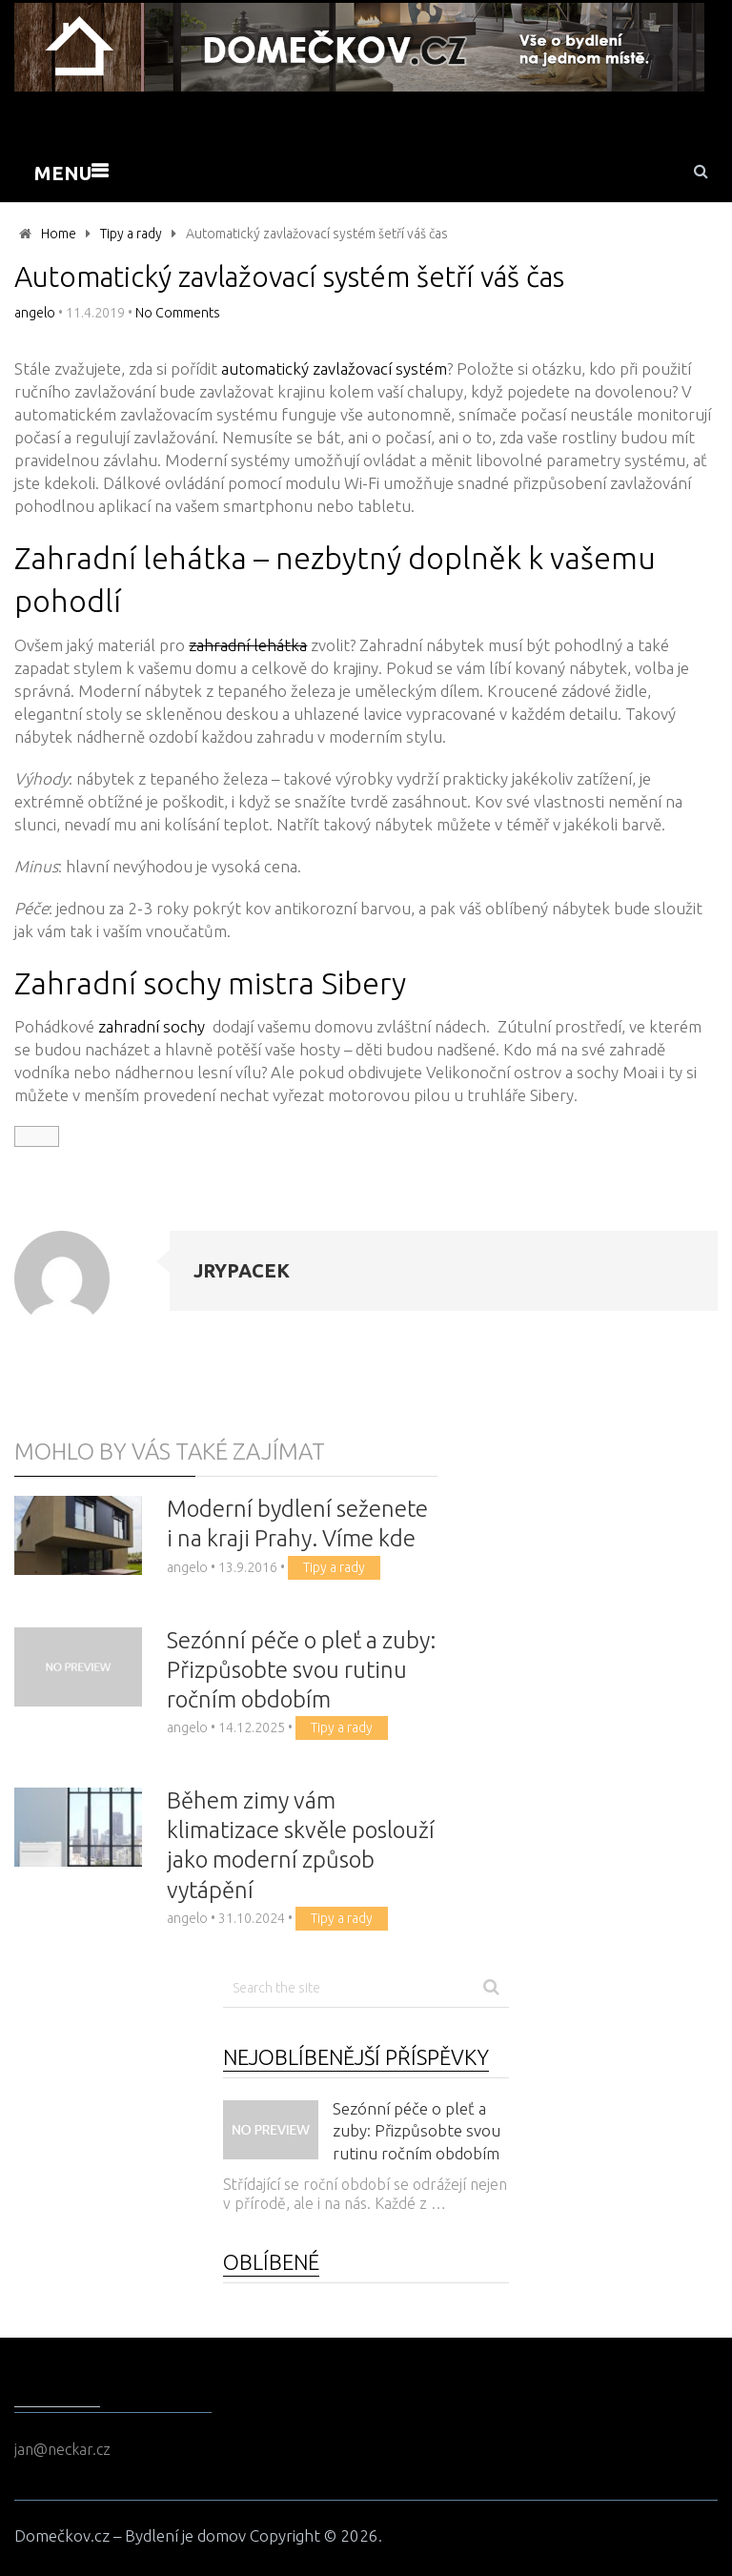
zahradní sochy (151, 1026)
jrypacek (241, 1270)
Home (58, 233)
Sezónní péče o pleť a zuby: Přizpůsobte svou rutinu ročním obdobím (301, 1669)
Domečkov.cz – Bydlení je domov (130, 2535)
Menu (63, 173)
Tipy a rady (131, 233)
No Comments (177, 312)
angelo (34, 312)
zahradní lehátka (248, 645)
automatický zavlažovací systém (334, 368)
